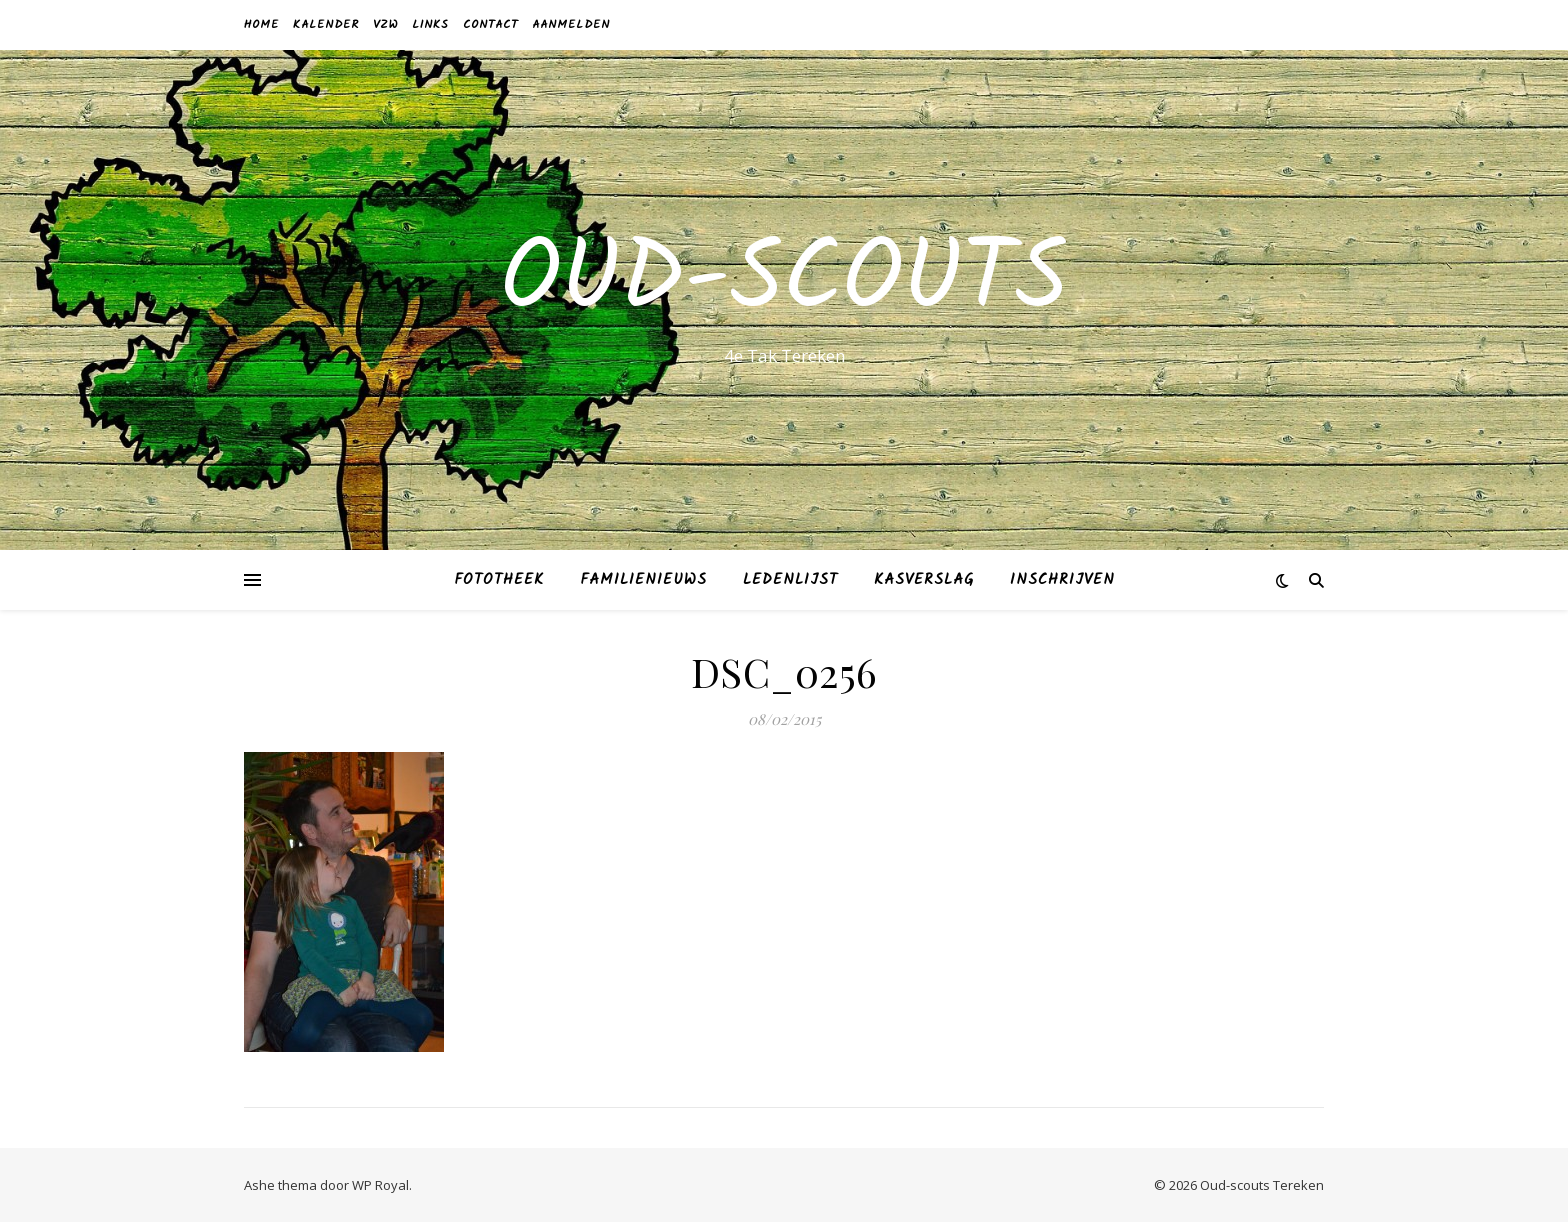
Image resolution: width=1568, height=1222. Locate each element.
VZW (385, 24)
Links (430, 24)
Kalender (326, 24)
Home (261, 24)
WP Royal (380, 1185)
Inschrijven (1062, 580)
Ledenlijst (790, 580)
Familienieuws (643, 580)
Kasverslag (924, 580)
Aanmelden (571, 24)
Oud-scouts (784, 282)
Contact (490, 24)
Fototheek (499, 580)
